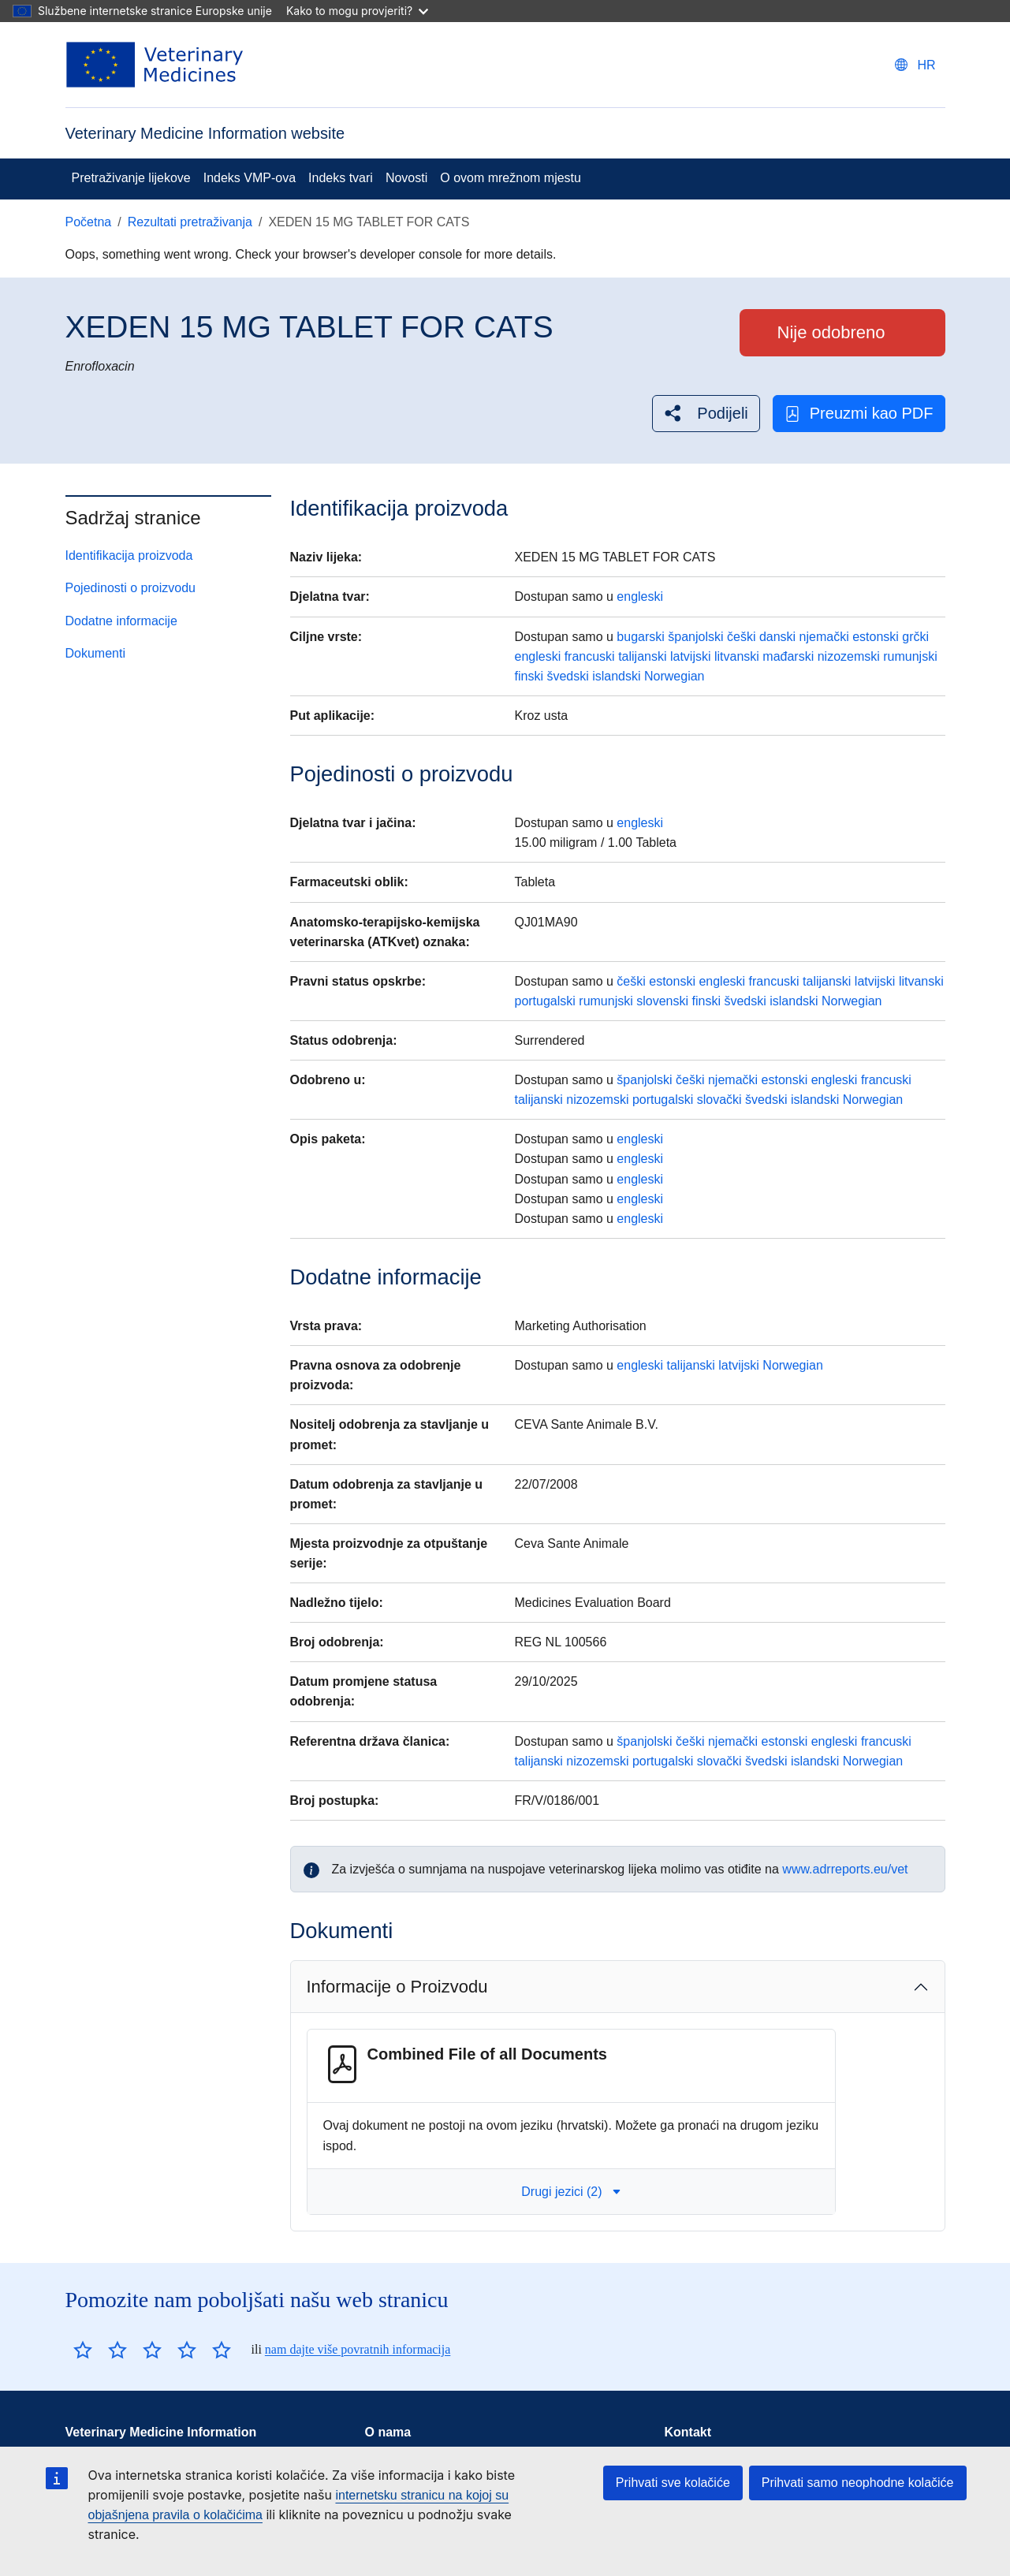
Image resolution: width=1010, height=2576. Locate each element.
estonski (875, 636)
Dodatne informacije (121, 621)
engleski (640, 596)
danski (777, 636)
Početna (88, 222)
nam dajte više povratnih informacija (357, 2349)
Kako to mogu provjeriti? (357, 10)
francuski (590, 656)
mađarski (788, 656)
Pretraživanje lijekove (131, 178)
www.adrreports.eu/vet (845, 1869)
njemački (824, 636)
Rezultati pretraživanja (190, 222)
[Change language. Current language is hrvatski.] (915, 65)
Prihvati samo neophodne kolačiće (858, 2482)
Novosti (406, 178)
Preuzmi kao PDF (859, 413)
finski (528, 676)
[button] (705, 413)
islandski (616, 676)
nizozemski (849, 656)
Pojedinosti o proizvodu (130, 588)
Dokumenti (95, 653)
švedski (567, 676)
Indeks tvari (340, 178)
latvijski (690, 656)
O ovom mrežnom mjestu (510, 178)
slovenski (662, 1001)
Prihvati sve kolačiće (673, 2482)
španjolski (695, 636)
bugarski (640, 636)
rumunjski (910, 656)
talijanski (642, 656)
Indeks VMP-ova (249, 178)
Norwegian (674, 676)
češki (741, 636)
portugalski (544, 1001)
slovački (719, 1099)
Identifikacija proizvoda (129, 555)
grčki (915, 636)
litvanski (736, 656)
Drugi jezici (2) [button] (571, 2191)
